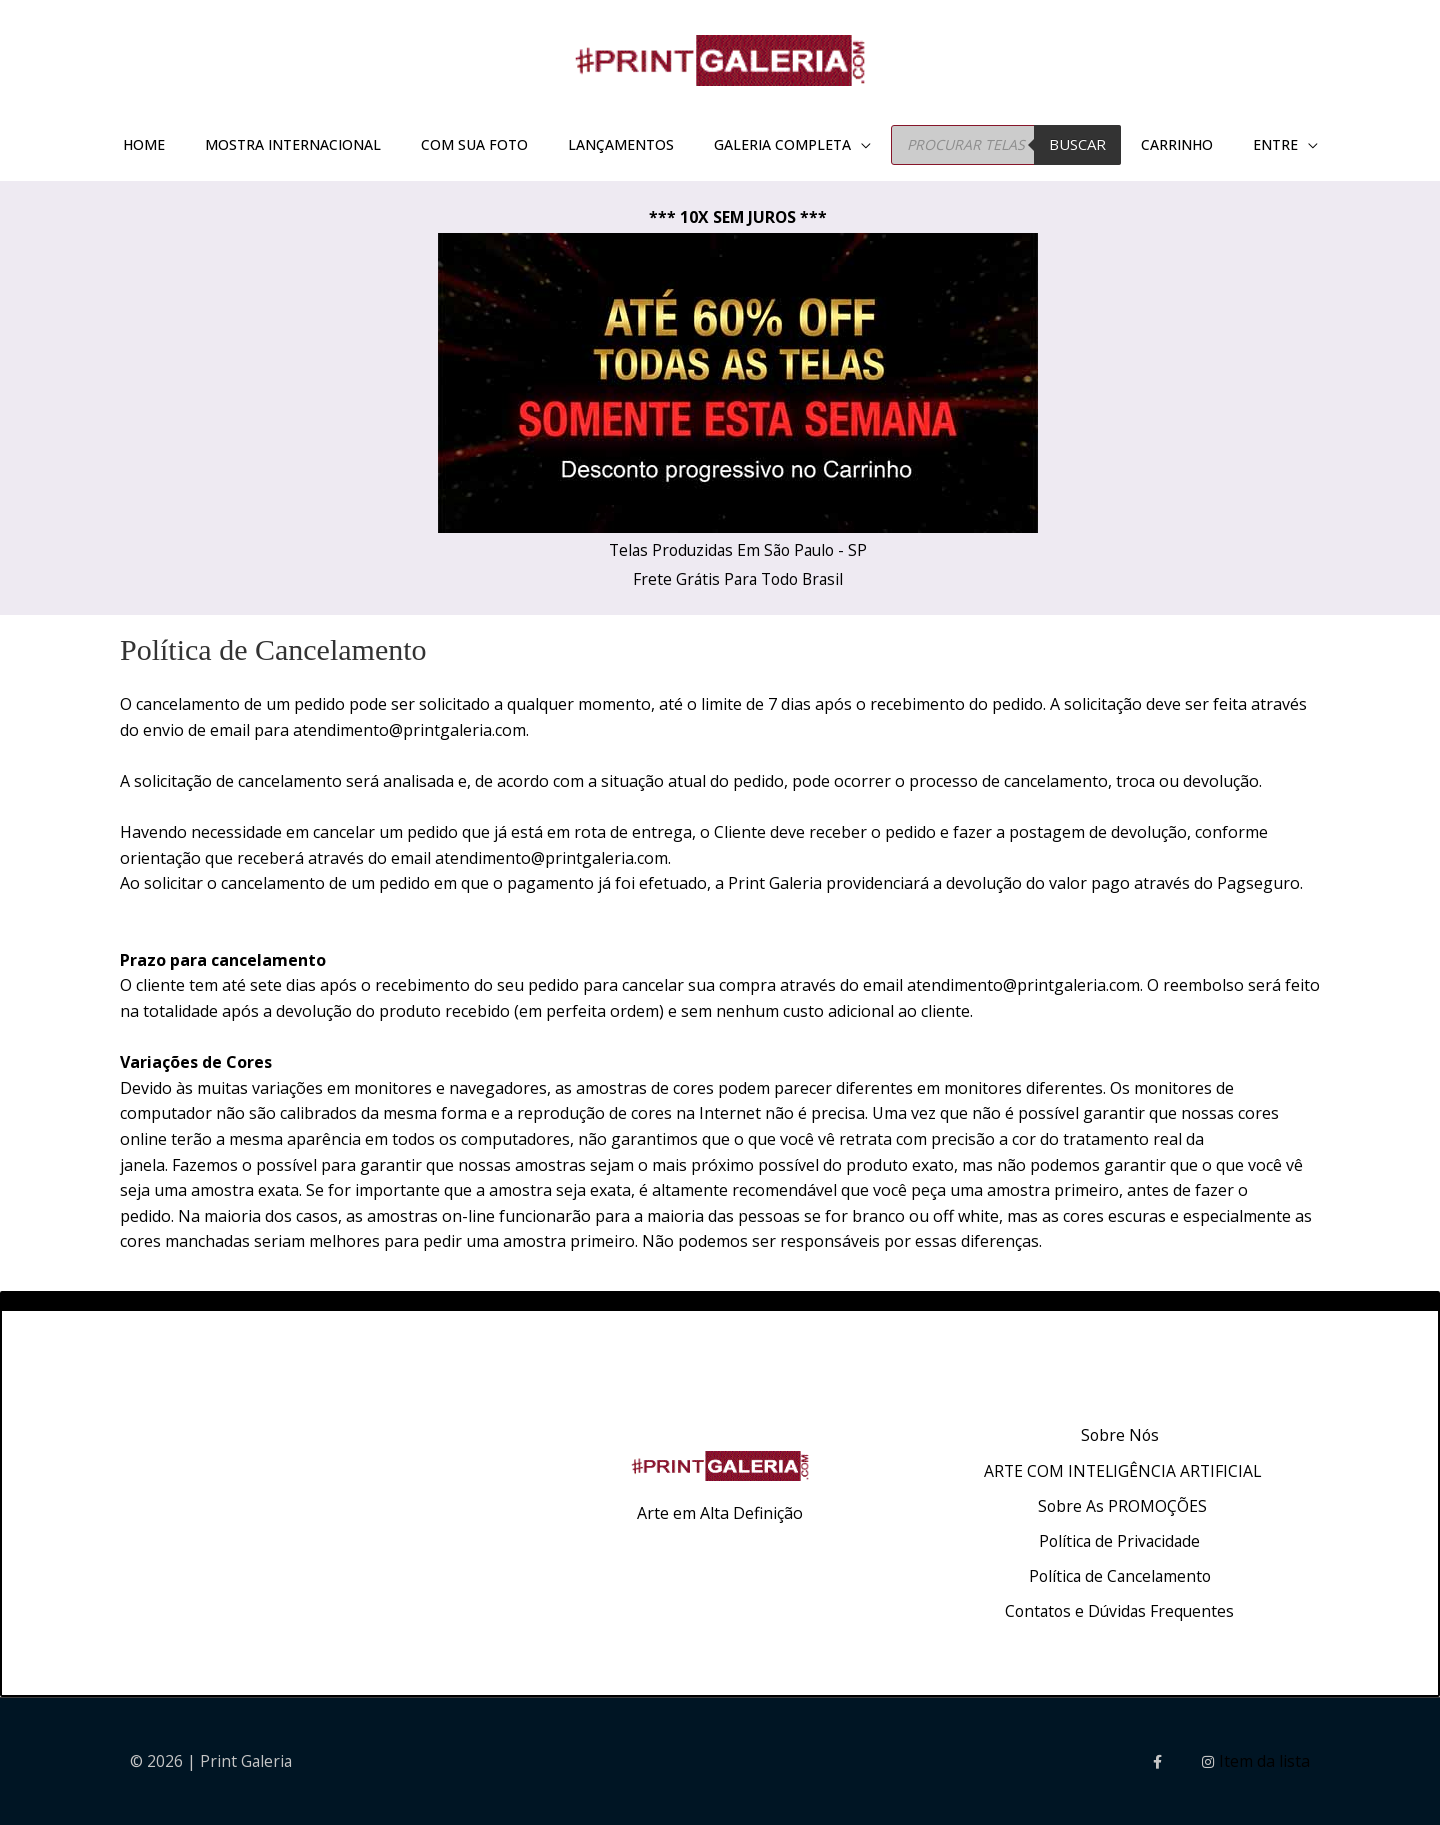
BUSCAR (1077, 150)
